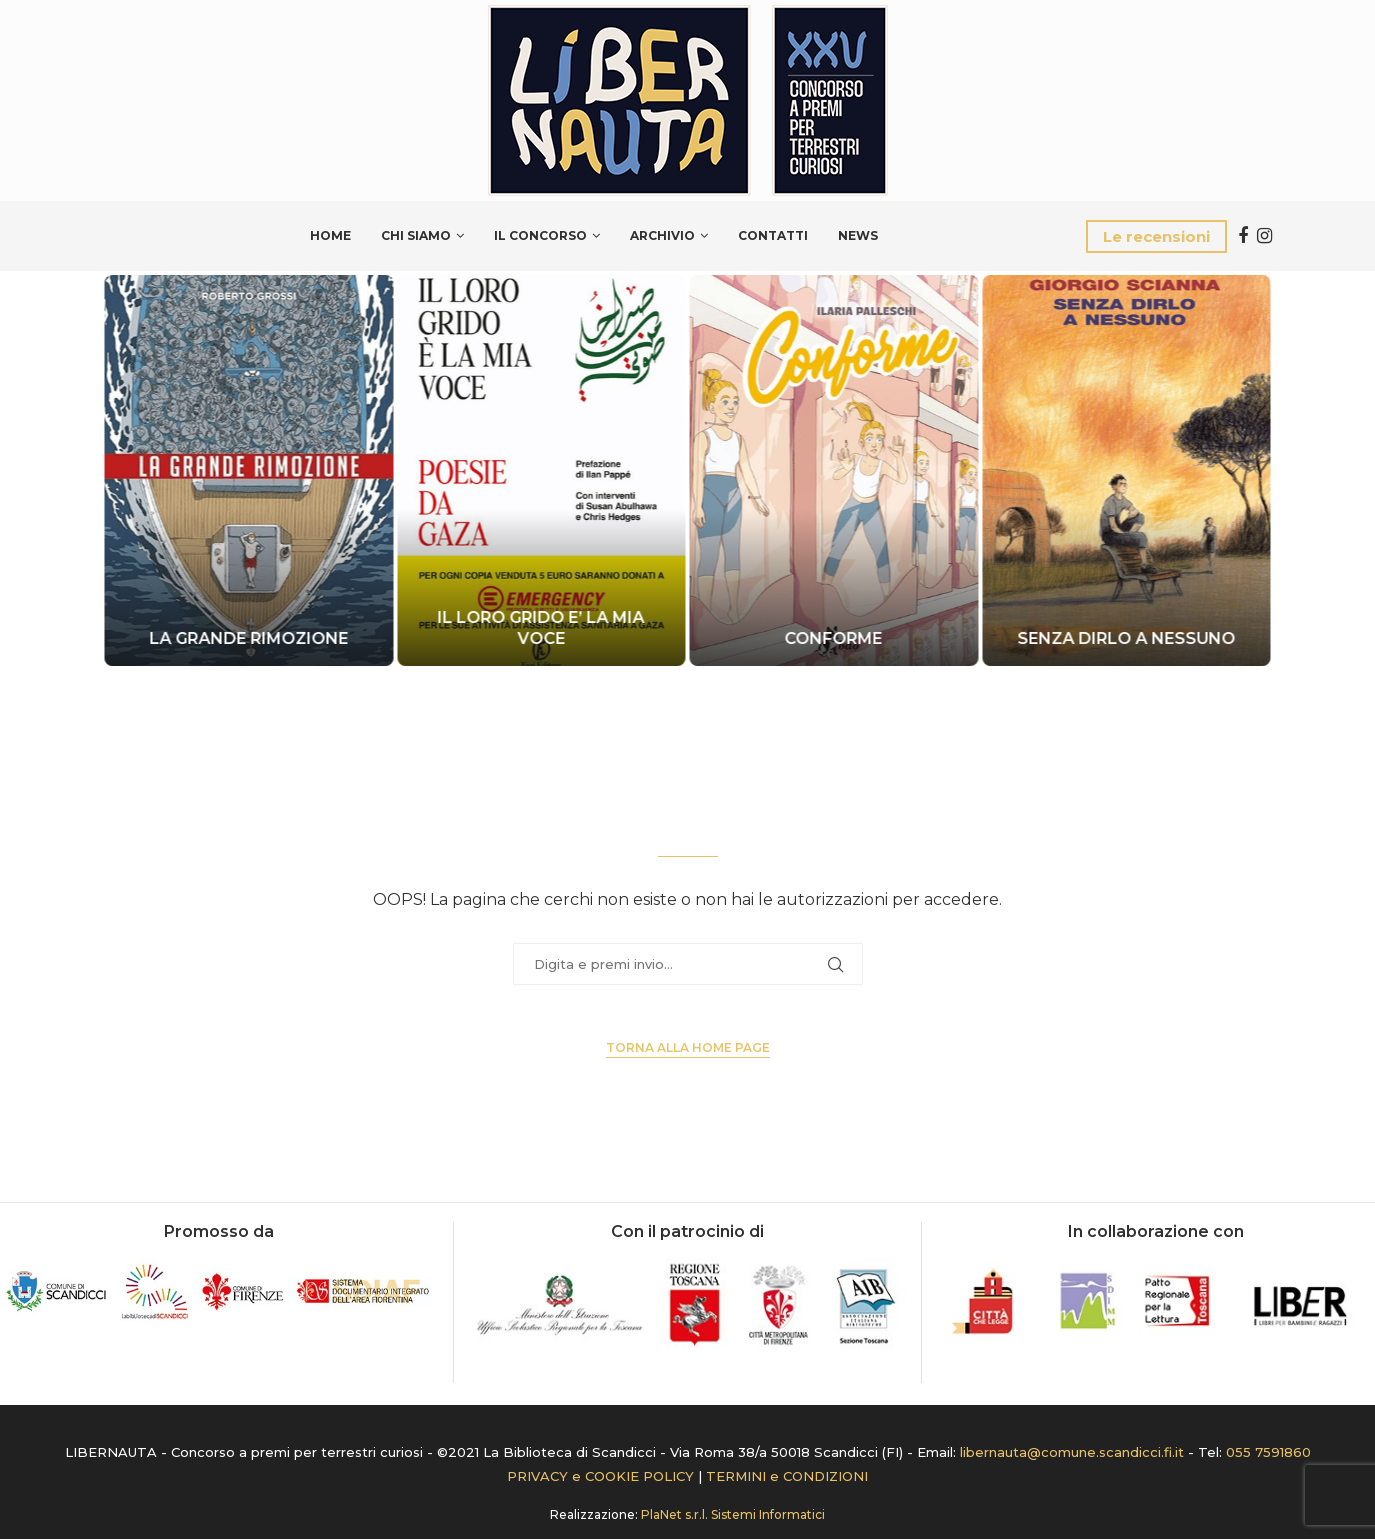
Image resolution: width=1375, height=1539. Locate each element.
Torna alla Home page (688, 1047)
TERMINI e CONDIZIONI (787, 1476)
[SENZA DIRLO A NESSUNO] (1126, 470)
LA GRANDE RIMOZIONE (248, 638)
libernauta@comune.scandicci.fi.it (1072, 1452)
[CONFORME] (834, 470)
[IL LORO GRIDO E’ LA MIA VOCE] (541, 470)
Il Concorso (540, 235)
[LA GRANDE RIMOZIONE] (249, 470)
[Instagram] (1264, 236)
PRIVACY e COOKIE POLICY (600, 1476)
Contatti (773, 235)
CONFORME (834, 638)
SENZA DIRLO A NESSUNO (1126, 638)
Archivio (662, 235)
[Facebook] (1243, 236)
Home (330, 235)
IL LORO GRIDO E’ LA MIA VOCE (541, 628)
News (858, 235)
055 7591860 (1268, 1452)
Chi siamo (416, 235)
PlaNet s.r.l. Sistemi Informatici (733, 1514)
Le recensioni (1156, 236)
